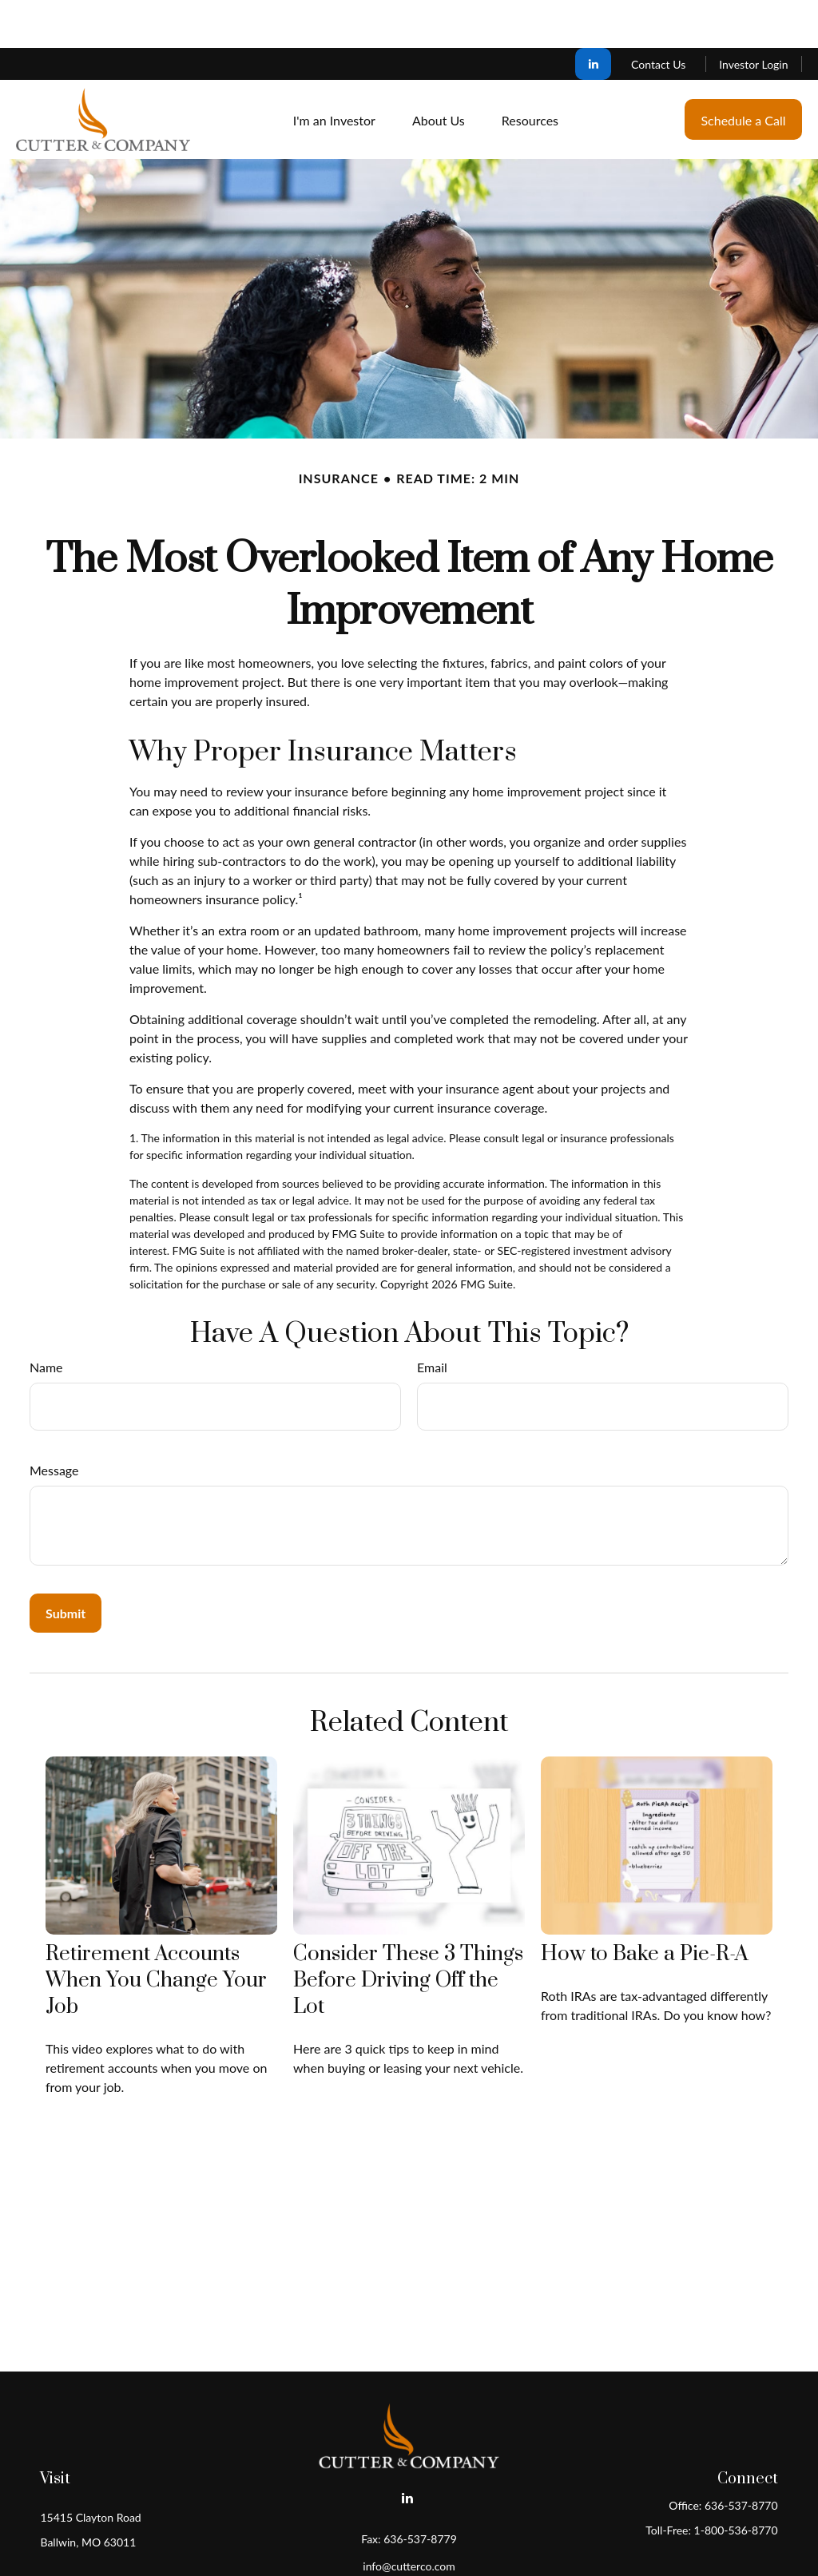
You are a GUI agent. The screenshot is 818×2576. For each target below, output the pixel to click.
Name (46, 1319)
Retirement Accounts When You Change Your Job (156, 1932)
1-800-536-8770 (736, 2482)
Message (54, 1422)
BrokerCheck (564, 2545)
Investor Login (753, 16)
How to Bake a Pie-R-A (645, 1906)
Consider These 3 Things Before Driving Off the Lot (408, 1932)
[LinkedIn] (593, 16)
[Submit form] (65, 1565)
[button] (334, 71)
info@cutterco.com (409, 2518)
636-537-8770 (741, 2457)
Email (432, 1319)
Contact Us (658, 16)
